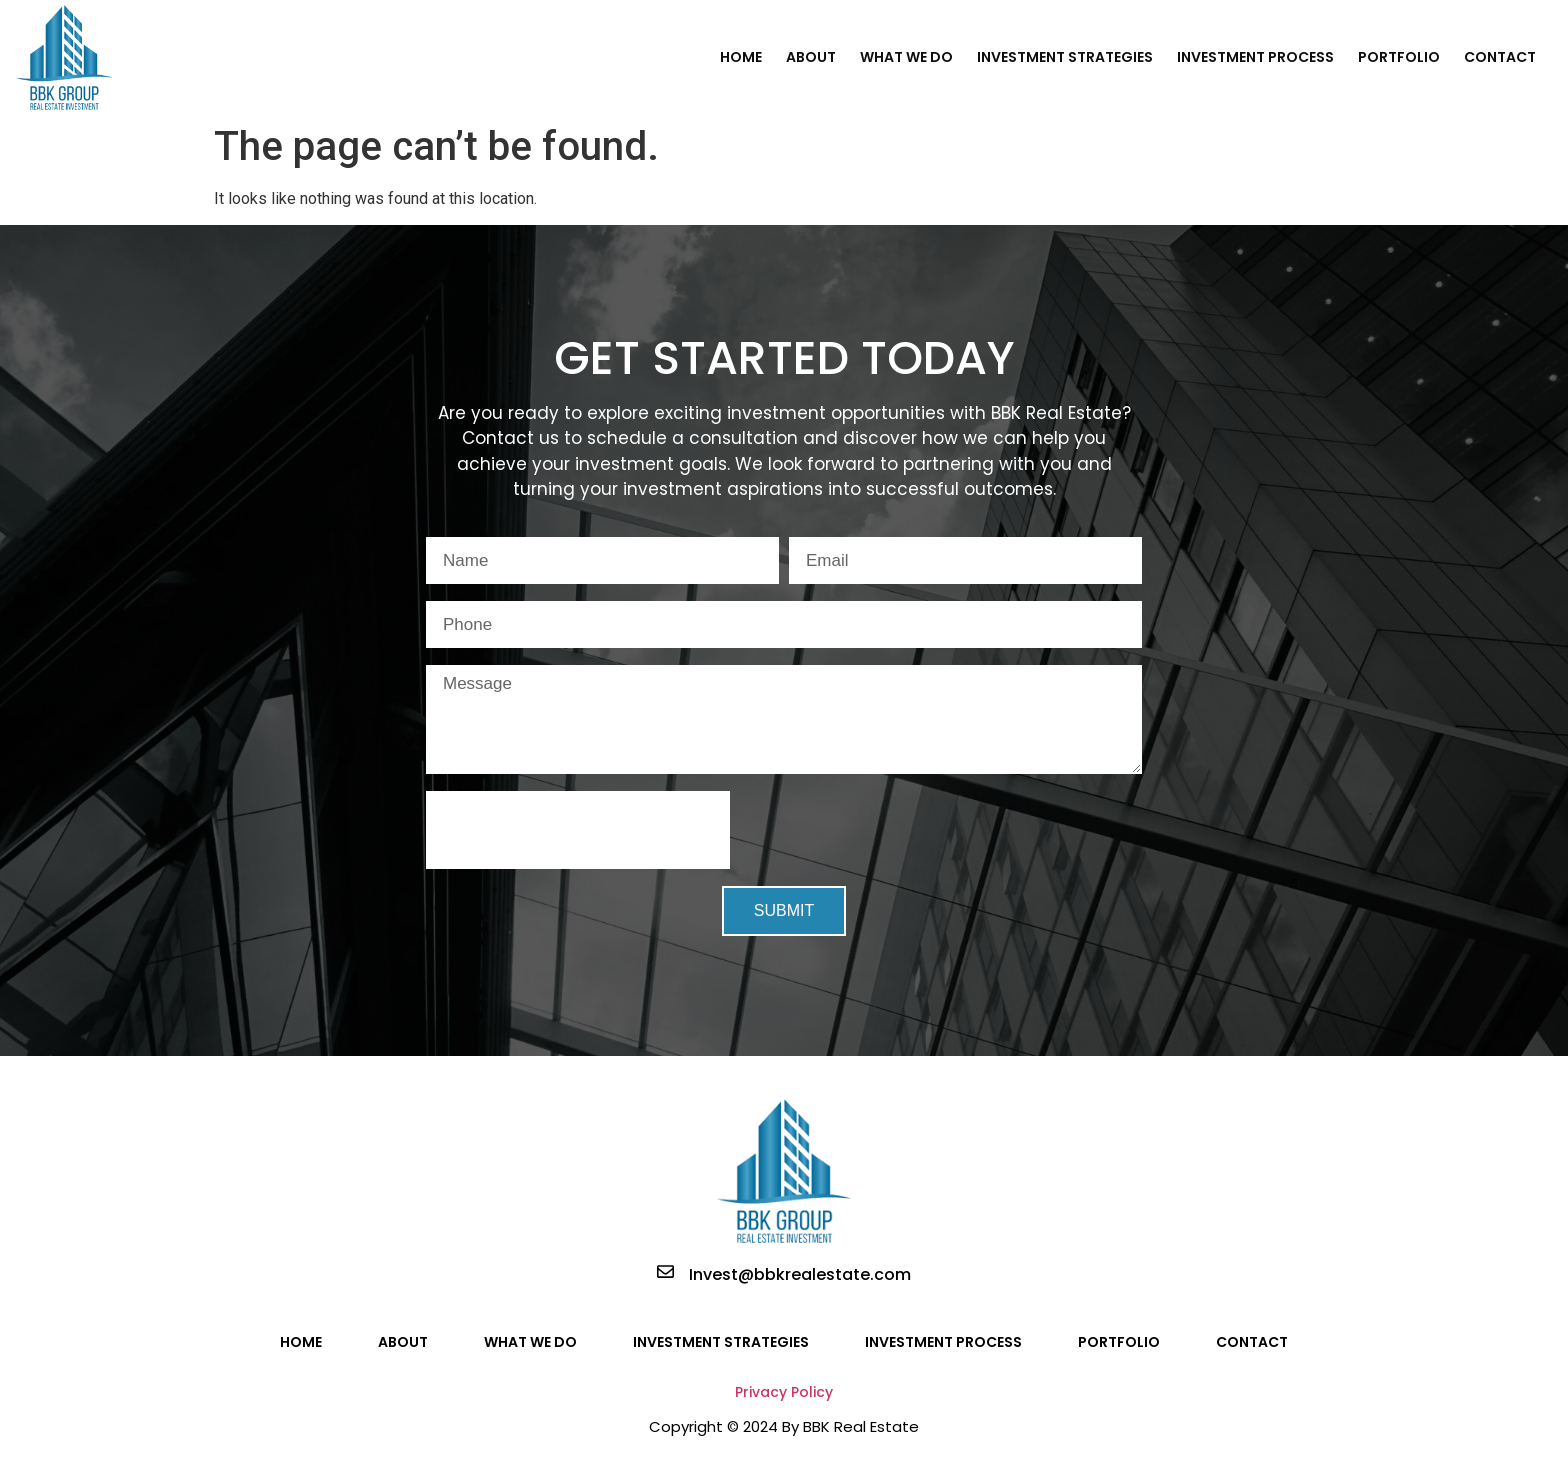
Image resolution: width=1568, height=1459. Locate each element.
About (811, 57)
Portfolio (1399, 57)
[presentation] (578, 830)
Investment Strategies (1065, 57)
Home (741, 57)
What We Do (906, 57)
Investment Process (1255, 57)
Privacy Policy (784, 1392)
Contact (1500, 57)
